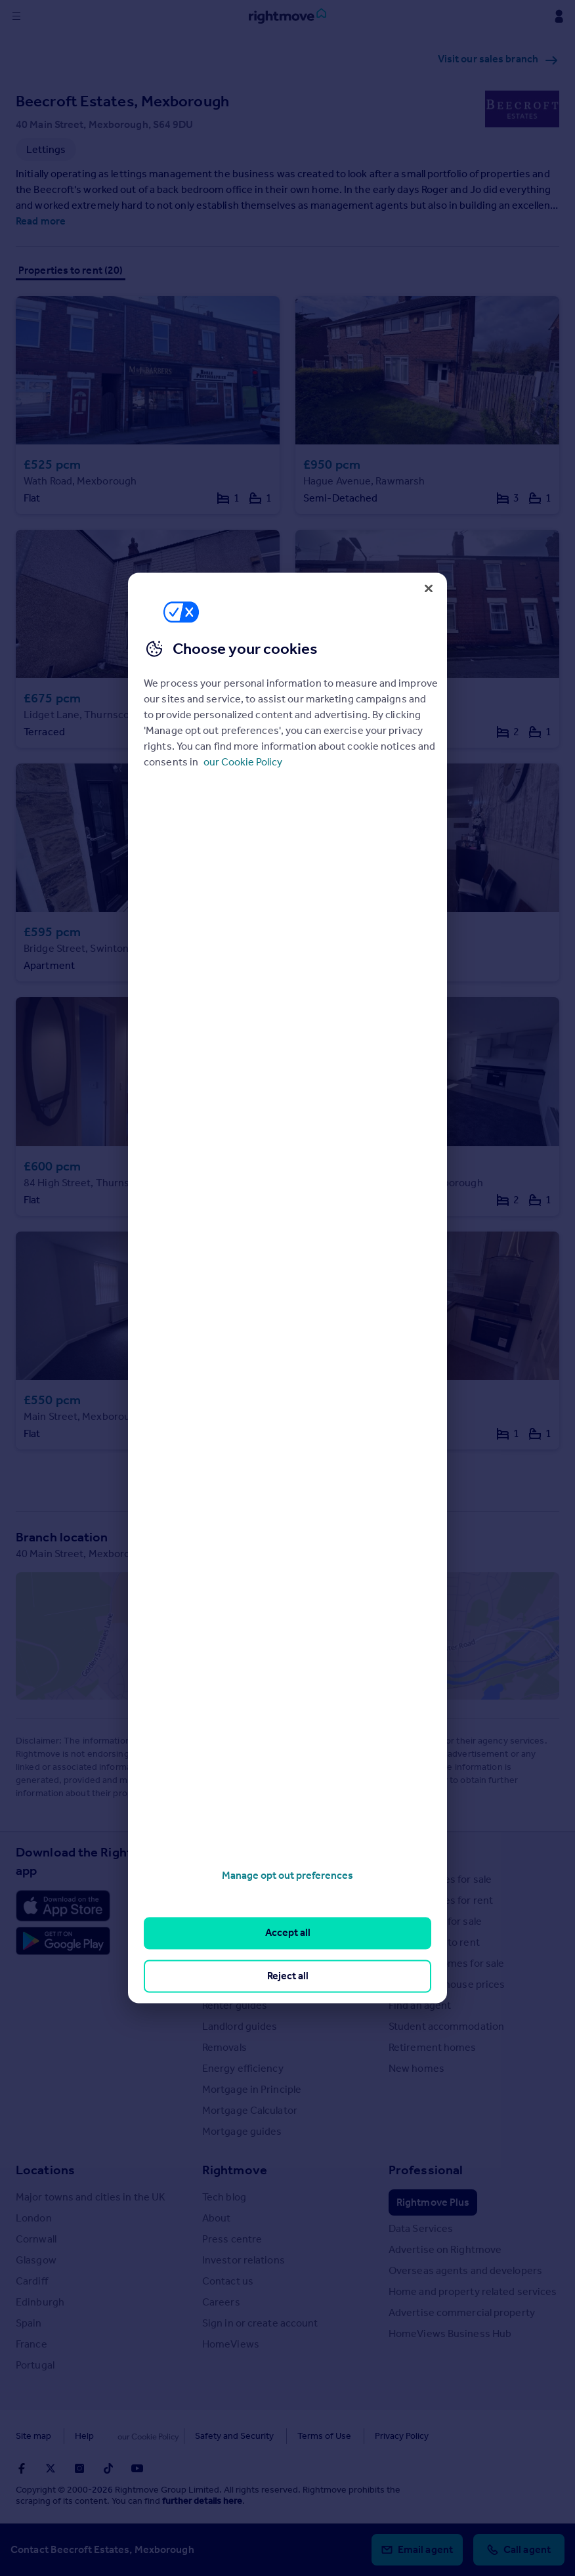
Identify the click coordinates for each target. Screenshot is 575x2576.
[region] (287, 1287)
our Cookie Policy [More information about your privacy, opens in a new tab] (242, 762)
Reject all (288, 1975)
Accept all (287, 1933)
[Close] (428, 588)
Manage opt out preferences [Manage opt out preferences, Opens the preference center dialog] (287, 1875)
